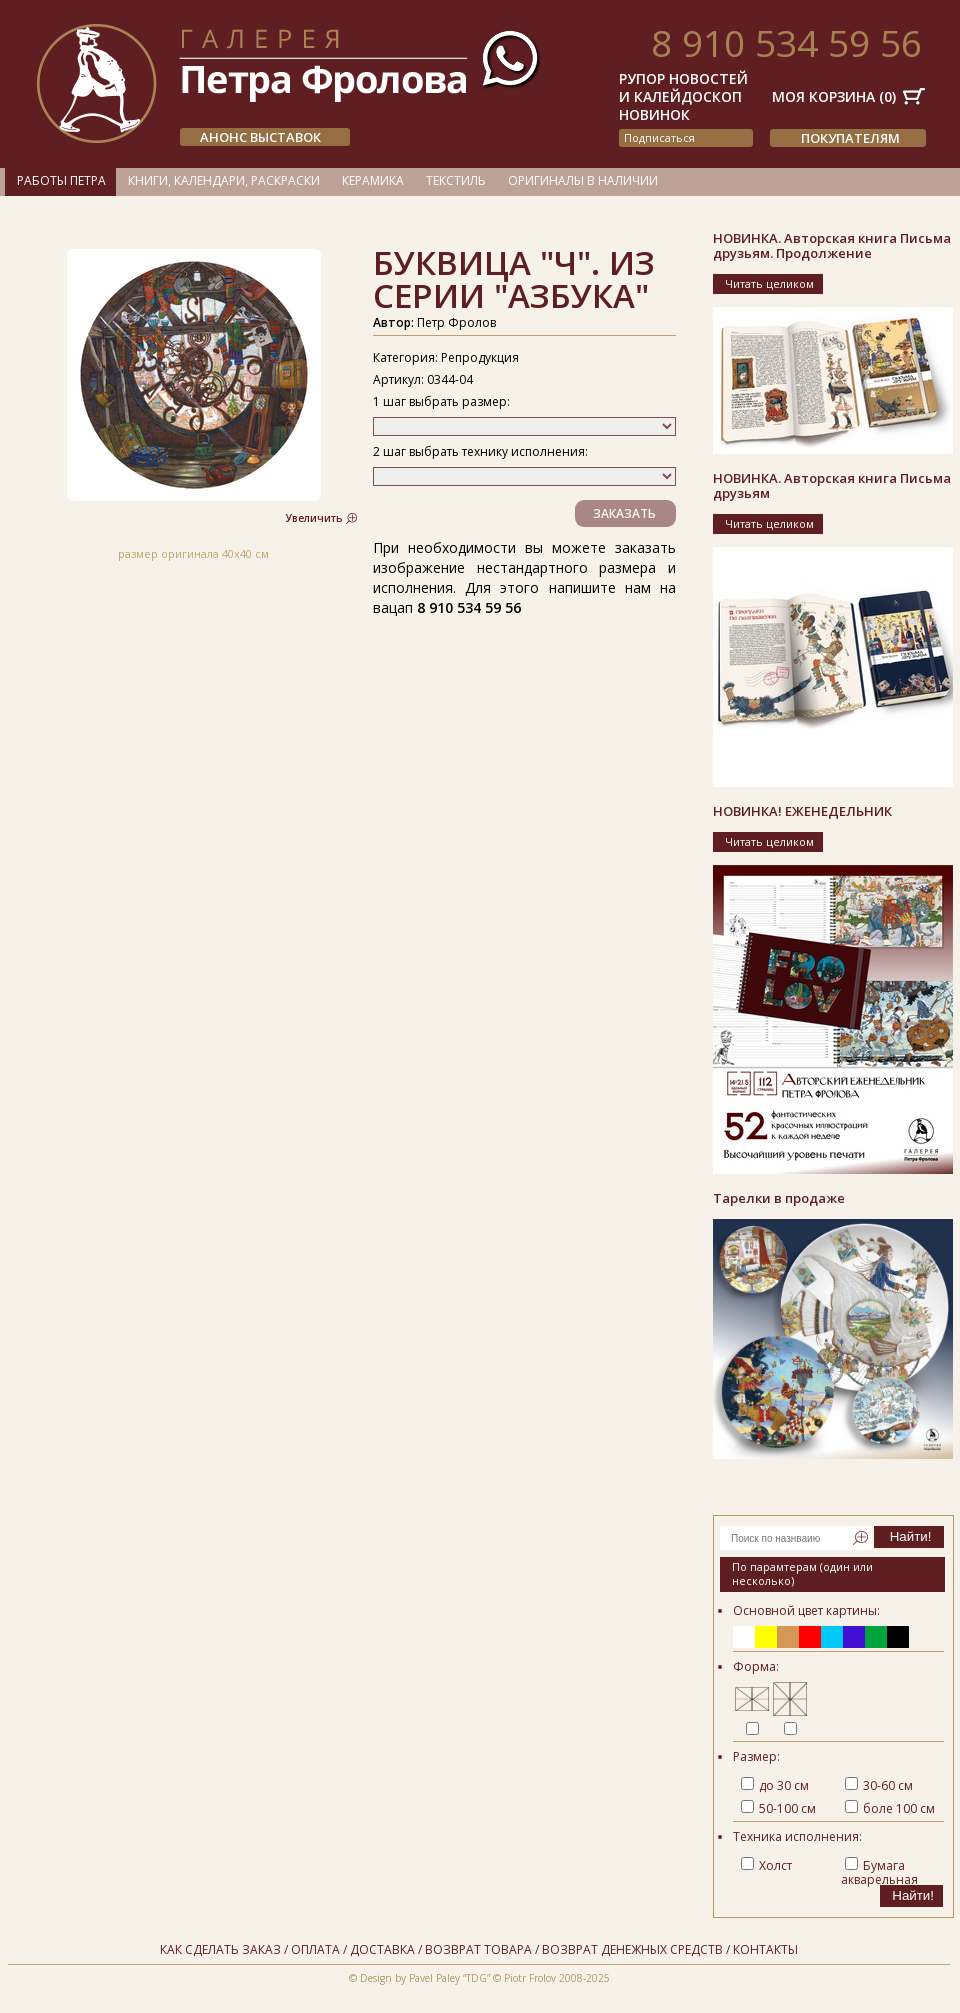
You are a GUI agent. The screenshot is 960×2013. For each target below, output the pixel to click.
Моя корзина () (834, 96)
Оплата (315, 1949)
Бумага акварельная (879, 1872)
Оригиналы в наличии (583, 180)
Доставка (382, 1949)
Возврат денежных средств (632, 1949)
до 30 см (775, 1785)
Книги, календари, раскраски (224, 180)
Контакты (765, 1949)
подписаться (659, 137)
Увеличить (314, 518)
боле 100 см (890, 1808)
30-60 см (879, 1785)
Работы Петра (61, 180)
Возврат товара (478, 1949)
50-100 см (778, 1808)
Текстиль (456, 180)
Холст (766, 1865)
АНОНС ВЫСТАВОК (260, 137)
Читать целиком (769, 283)
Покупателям (850, 138)
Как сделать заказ (220, 1949)
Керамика (373, 180)
